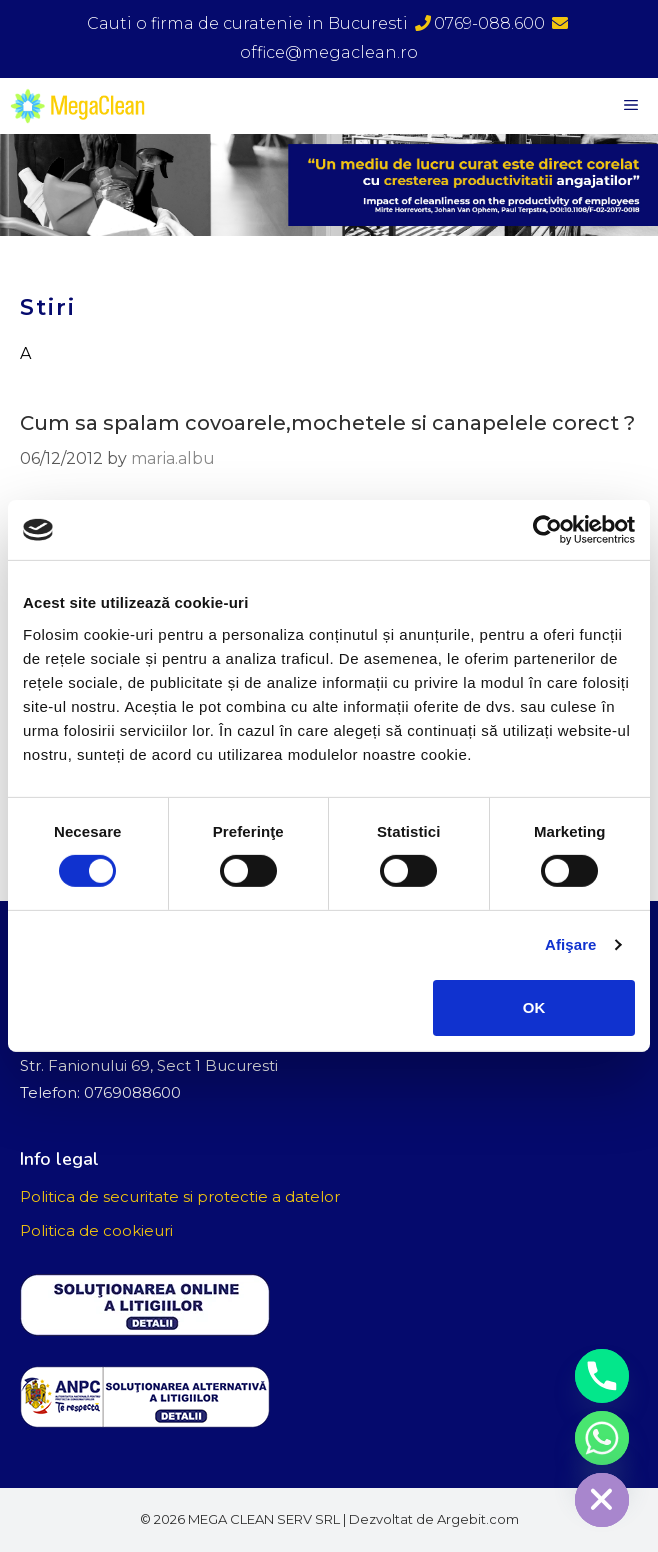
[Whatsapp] (602, 1438)
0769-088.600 (480, 23)
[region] (329, 185)
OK (534, 1007)
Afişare (571, 944)
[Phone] (602, 1376)
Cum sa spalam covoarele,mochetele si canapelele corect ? (327, 423)
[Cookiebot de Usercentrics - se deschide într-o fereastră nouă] (547, 530)
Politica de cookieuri (96, 1230)
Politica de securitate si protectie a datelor (180, 1196)
